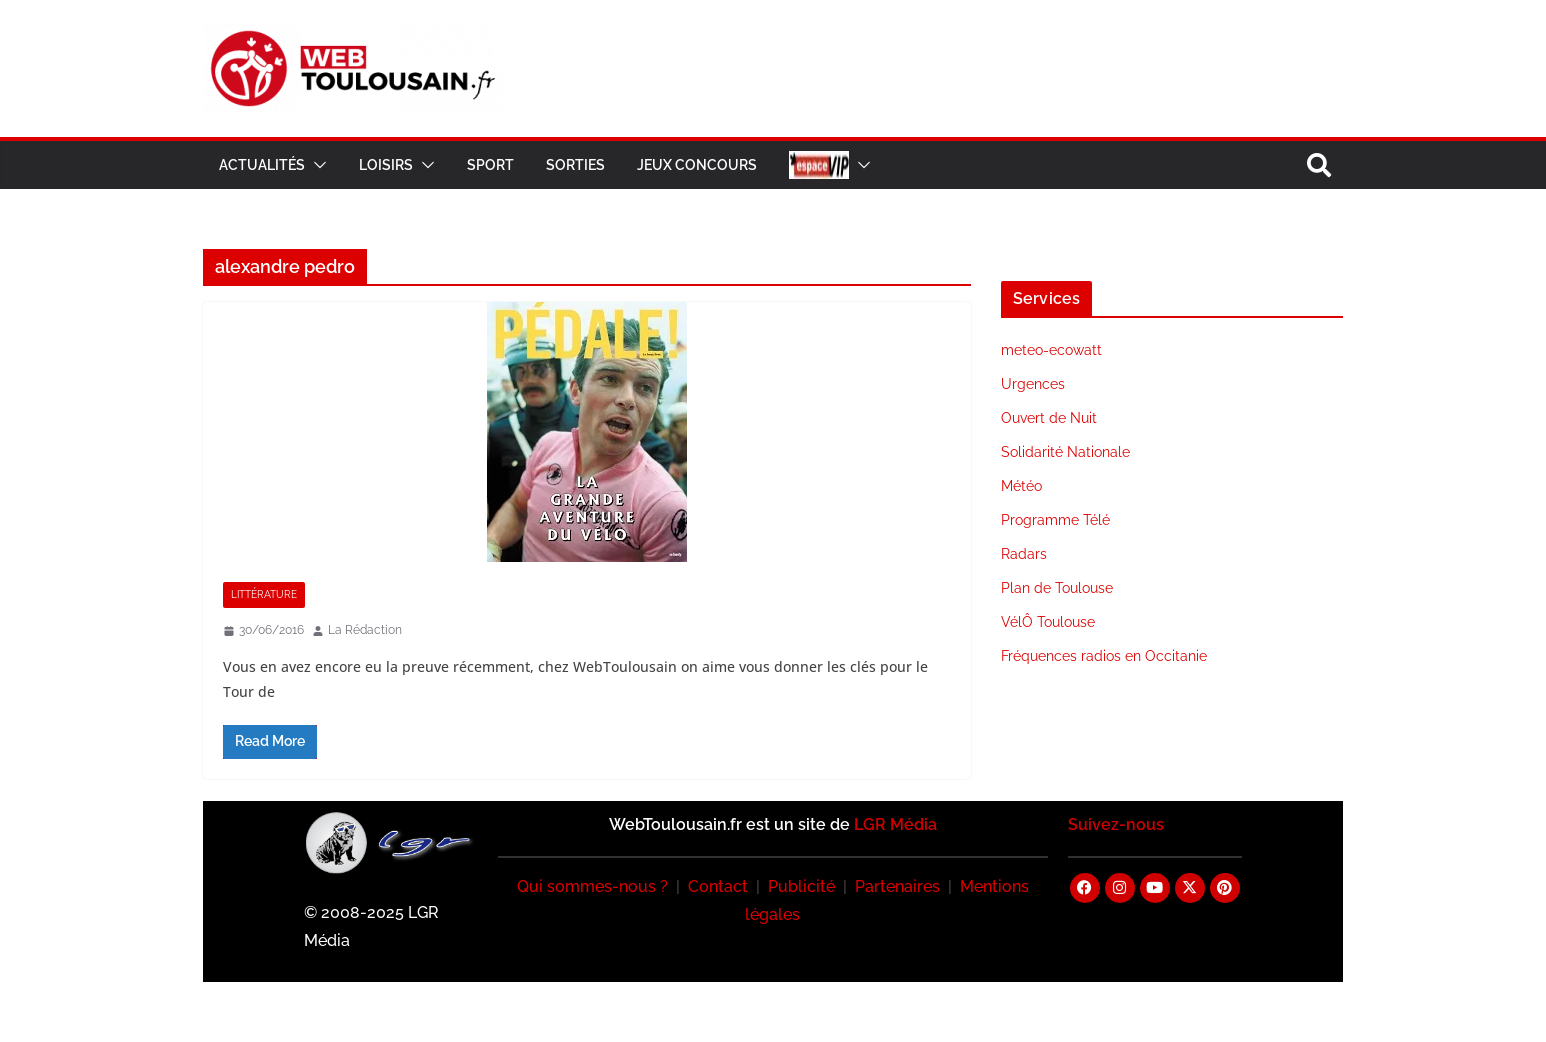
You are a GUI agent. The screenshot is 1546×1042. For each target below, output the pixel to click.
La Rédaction (365, 630)
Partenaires (897, 886)
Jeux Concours (697, 165)
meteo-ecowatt (1051, 350)
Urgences (1033, 384)
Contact (718, 886)
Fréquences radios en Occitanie (1104, 656)
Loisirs (386, 165)
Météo (1021, 486)
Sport (490, 165)
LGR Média (895, 824)
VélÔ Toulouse (1048, 622)
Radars (1024, 554)
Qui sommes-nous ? (592, 886)
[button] (316, 165)
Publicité (801, 886)
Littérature (264, 594)
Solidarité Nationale (1065, 452)
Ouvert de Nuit (1049, 418)
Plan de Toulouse (1057, 588)
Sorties (575, 165)
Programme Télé (1055, 520)
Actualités (262, 165)
